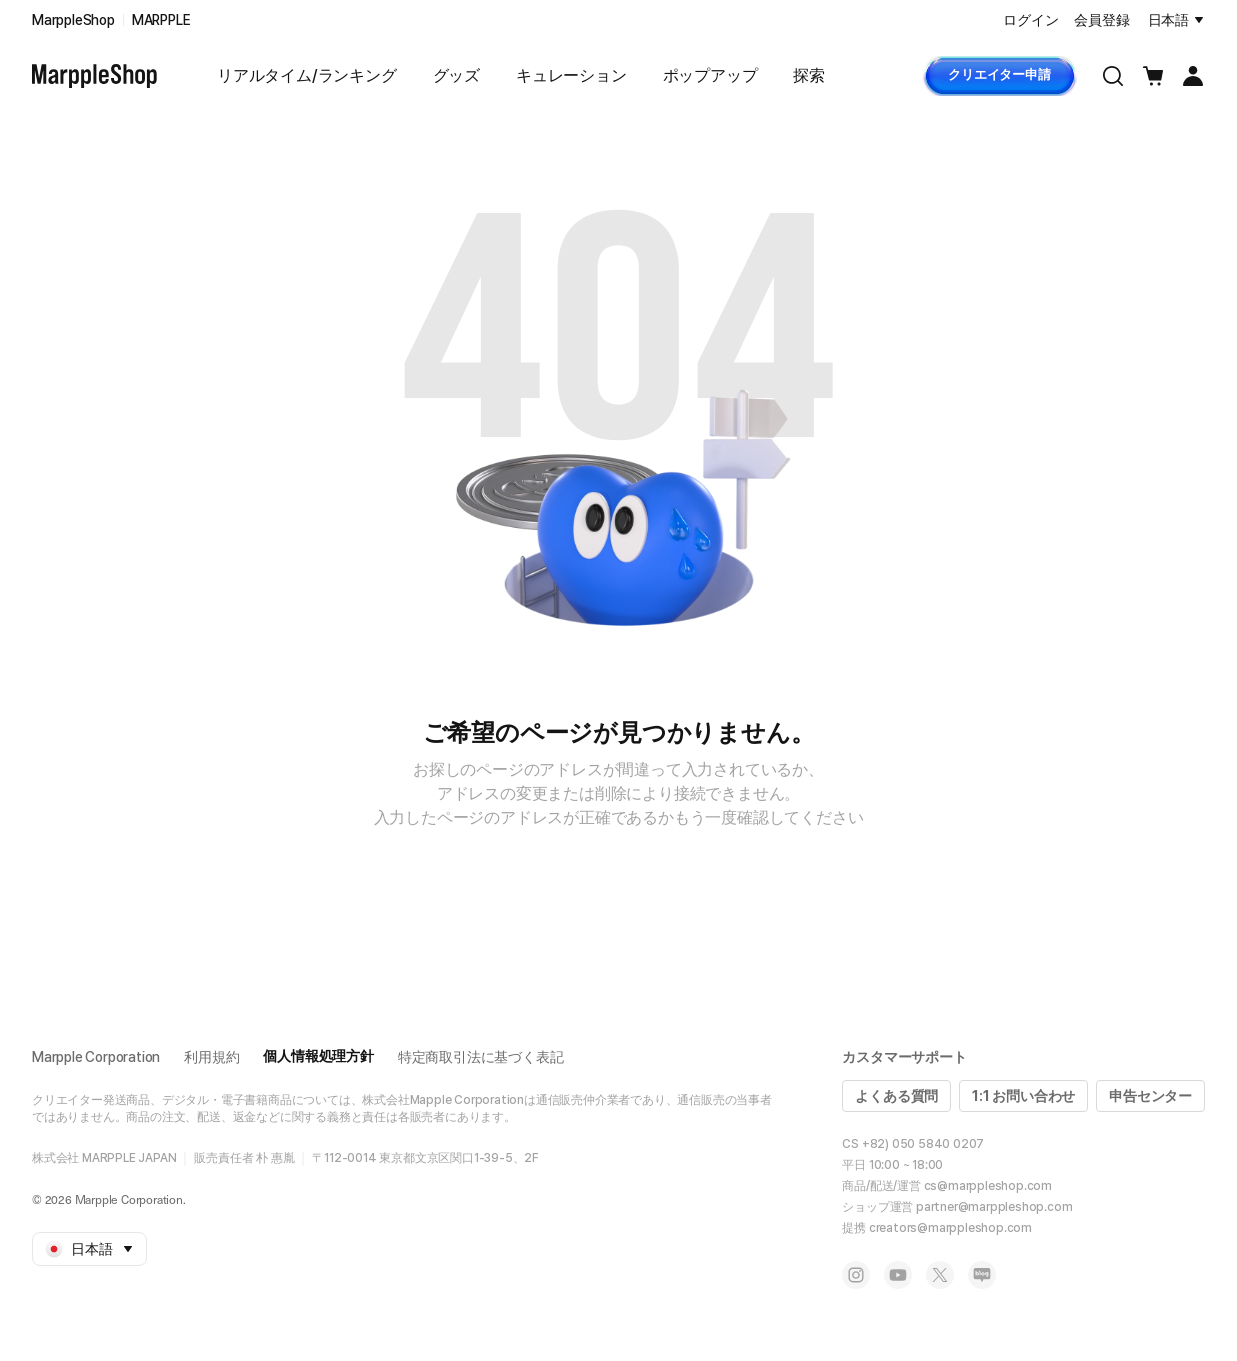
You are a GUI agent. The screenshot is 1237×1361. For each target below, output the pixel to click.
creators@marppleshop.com (950, 1228)
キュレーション (571, 75)
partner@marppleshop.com (994, 1207)
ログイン (1030, 20)
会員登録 (1101, 20)
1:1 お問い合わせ (1023, 1096)
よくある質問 (896, 1096)
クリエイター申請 (999, 74)
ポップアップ (710, 75)
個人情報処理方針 (318, 1056)
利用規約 (211, 1057)
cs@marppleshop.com (988, 1186)
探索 (809, 75)
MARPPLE (161, 20)
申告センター (1150, 1096)
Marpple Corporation (96, 1057)
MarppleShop (73, 20)
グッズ (456, 75)
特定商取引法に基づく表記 (481, 1057)
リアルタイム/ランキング (307, 75)
